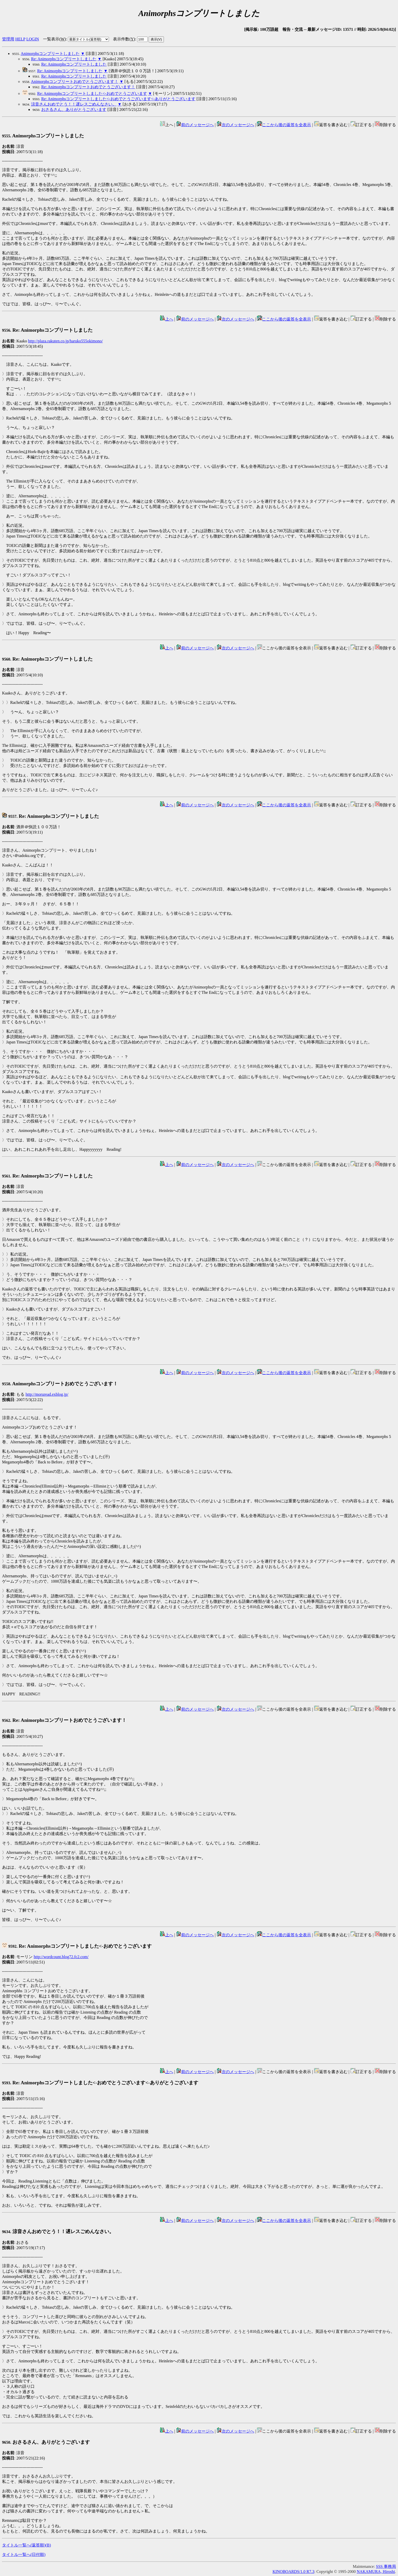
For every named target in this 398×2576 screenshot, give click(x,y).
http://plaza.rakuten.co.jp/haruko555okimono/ (65, 341)
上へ (166, 319)
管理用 (8, 39)
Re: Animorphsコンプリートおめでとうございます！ (88, 87)
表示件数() (124, 39)
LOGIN (32, 39)
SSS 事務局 (386, 2566)
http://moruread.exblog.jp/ (46, 1394)
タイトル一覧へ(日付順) (24, 2554)
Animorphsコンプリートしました (50, 53)
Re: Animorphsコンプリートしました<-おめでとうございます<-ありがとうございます (118, 99)
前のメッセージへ (195, 125)
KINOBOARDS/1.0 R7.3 (293, 2571)
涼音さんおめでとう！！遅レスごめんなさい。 (74, 104)
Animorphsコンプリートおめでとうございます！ (74, 81)
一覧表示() (54, 39)
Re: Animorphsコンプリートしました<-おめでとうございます (92, 93)
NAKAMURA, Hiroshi (376, 2571)
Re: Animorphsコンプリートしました (63, 59)
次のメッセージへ (235, 125)
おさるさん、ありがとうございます (73, 109)
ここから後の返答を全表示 (284, 125)
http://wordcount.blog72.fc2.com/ (61, 1957)
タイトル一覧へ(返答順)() (26, 2545)
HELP (20, 39)
